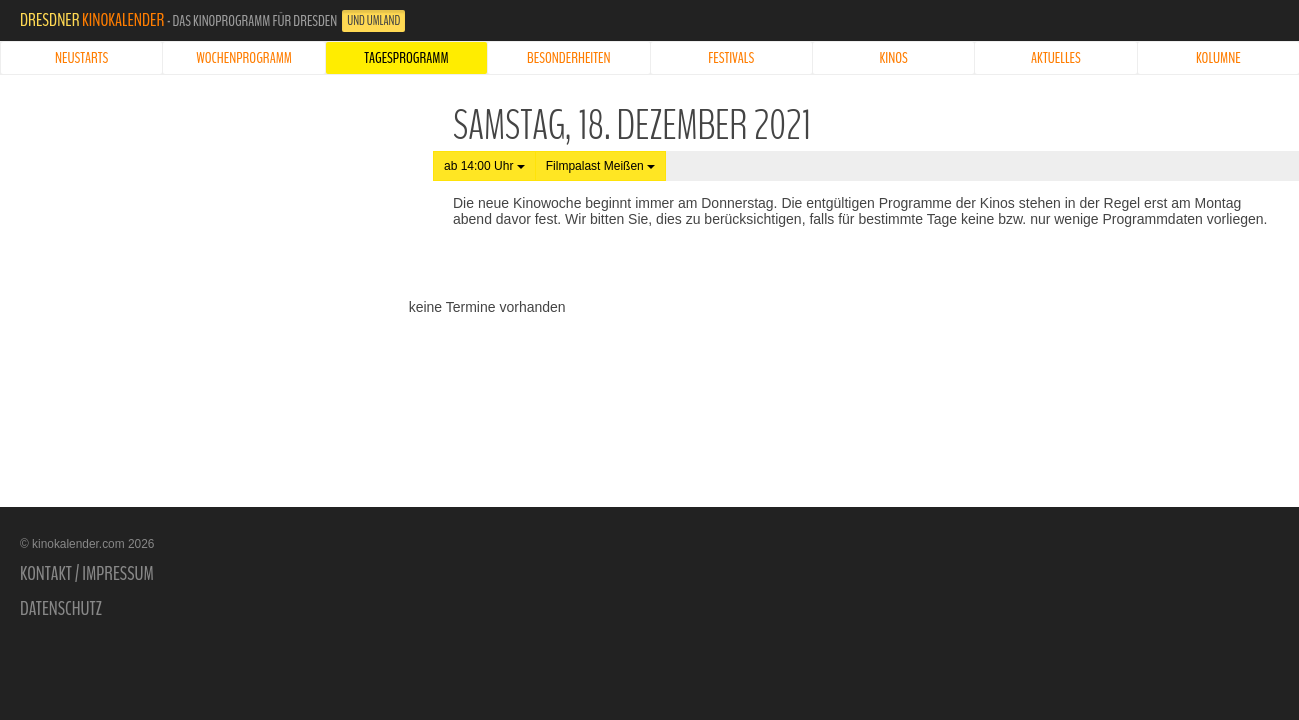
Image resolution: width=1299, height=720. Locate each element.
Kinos (893, 58)
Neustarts (81, 58)
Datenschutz (61, 609)
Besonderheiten (569, 58)
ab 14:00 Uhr (484, 166)
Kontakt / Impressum (87, 574)
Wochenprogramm (244, 58)
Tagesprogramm (406, 58)
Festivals (731, 58)
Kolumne (1218, 58)
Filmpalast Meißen (600, 166)
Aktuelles (1056, 58)
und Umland (373, 21)
